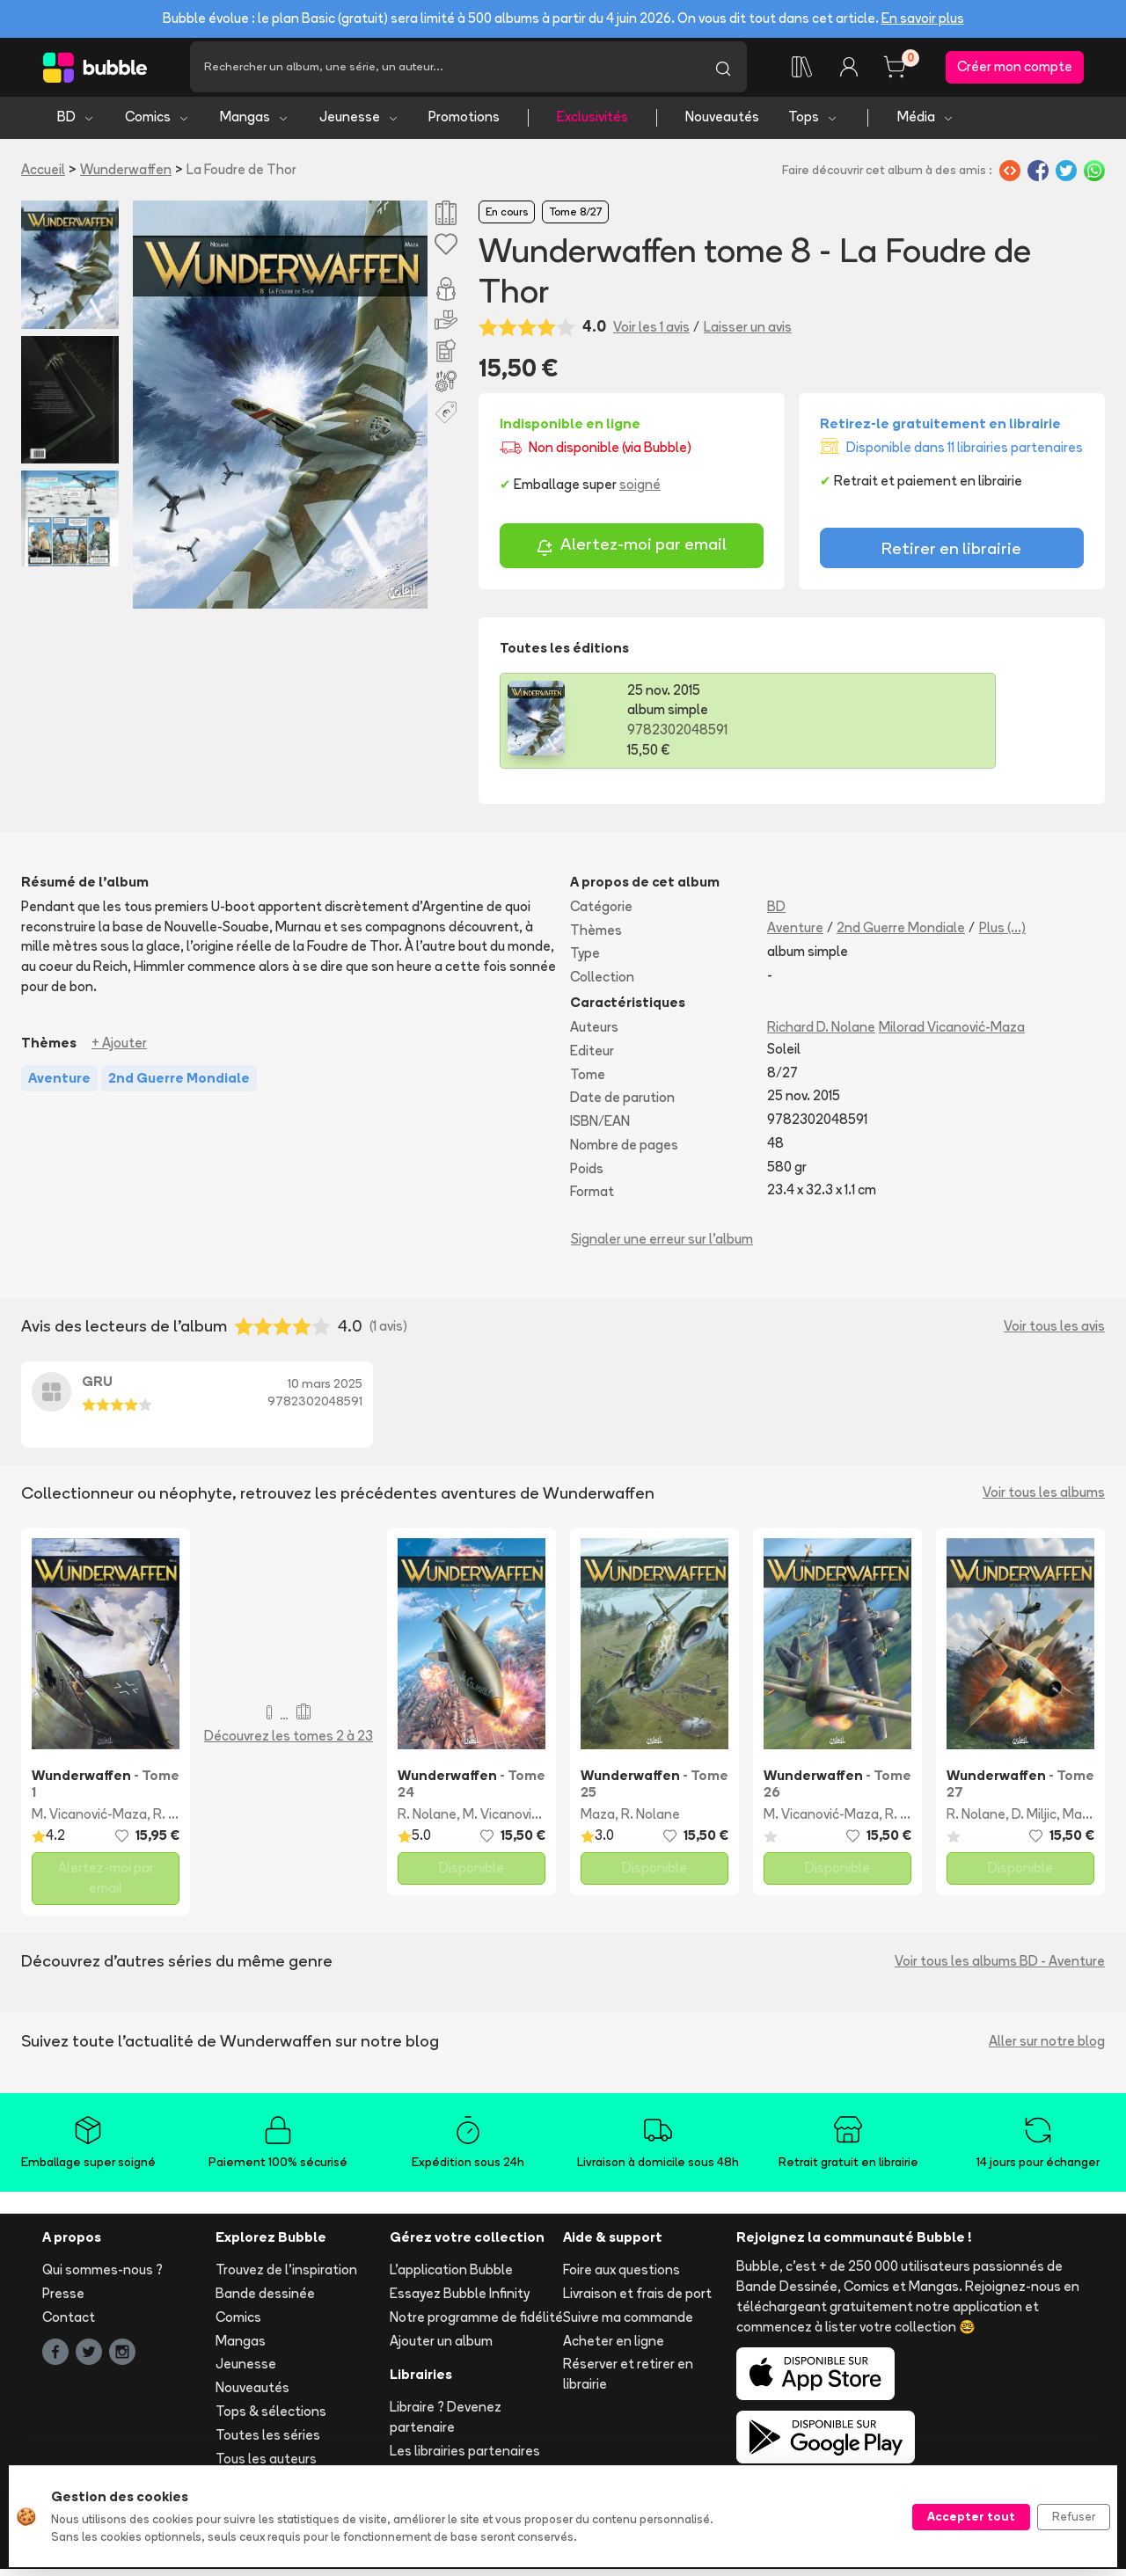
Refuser (1073, 2516)
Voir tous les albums (1044, 1499)
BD (76, 123)
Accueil (43, 175)
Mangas (254, 123)
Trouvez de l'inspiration (286, 2276)
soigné (640, 491)
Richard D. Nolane (821, 1033)
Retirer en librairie (951, 554)
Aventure (795, 933)
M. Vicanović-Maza (89, 1820)
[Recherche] (444, 70)
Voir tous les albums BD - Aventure (1000, 1967)
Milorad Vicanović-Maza (952, 1033)
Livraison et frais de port (637, 2300)
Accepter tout (971, 2516)
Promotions (464, 123)
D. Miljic (1034, 1820)
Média (925, 123)
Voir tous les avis (1054, 1332)
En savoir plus (922, 18)
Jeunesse (359, 123)
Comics (157, 123)
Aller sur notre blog (1047, 2047)
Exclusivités (592, 123)
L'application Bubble (451, 2276)
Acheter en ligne (613, 2347)
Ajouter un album (441, 2347)
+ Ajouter (119, 1048)
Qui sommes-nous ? (102, 2276)
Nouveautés (722, 123)
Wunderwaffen (126, 175)
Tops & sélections (271, 2418)
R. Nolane (427, 1820)
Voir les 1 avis (651, 333)
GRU (97, 1388)
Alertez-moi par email (631, 553)
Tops (813, 123)
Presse (63, 2300)
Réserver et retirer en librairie (628, 2380)
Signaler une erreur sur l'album (662, 1245)
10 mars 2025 (325, 1389)
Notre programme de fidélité (476, 2323)
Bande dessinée (265, 2300)
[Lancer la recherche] (723, 70)
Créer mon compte (1014, 70)
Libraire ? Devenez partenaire (445, 2423)
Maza (598, 1820)
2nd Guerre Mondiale (901, 933)
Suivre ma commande (628, 2323)
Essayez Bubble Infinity (460, 2300)
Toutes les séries (268, 2441)
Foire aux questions (621, 2276)
